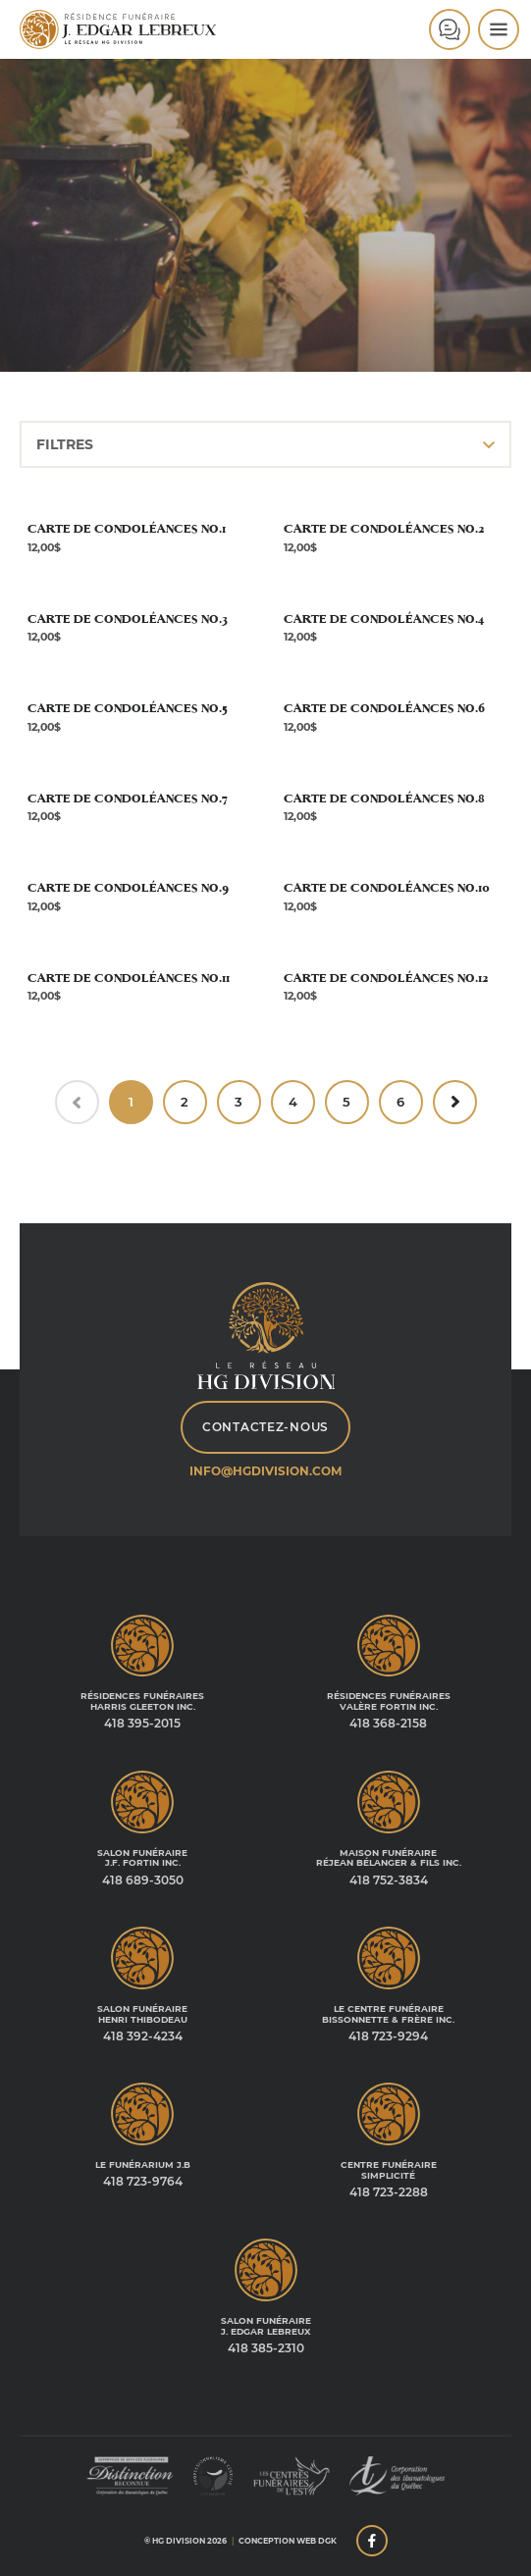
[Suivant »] (455, 1102)
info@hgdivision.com (265, 1471)
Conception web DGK (288, 2541)
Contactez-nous (265, 1426)
